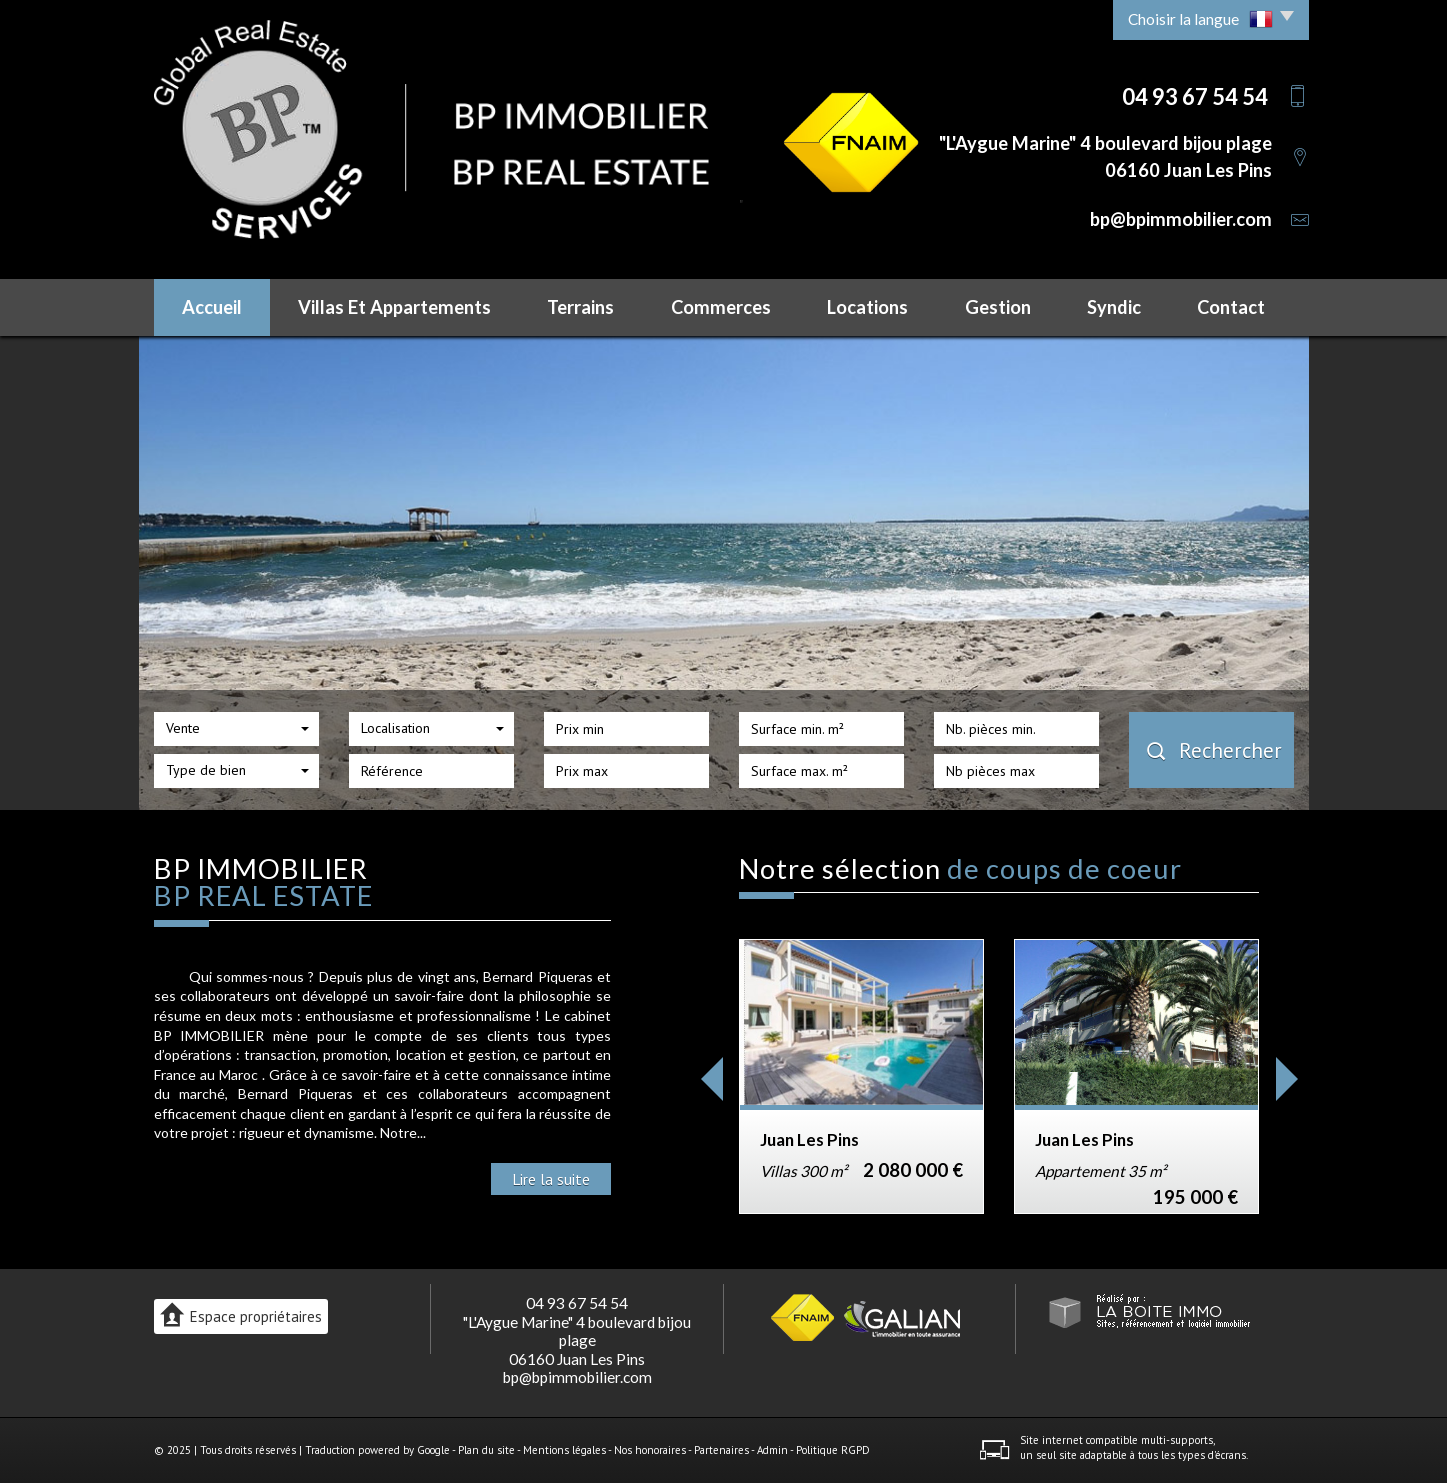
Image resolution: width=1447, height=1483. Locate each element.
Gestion (998, 307)
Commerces (721, 307)
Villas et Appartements (394, 307)
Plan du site (486, 1450)
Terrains (580, 307)
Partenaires (721, 1450)
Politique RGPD (833, 1450)
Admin (772, 1450)
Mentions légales (564, 1450)
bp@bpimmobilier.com (1181, 219)
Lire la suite (551, 1179)
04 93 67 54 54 (577, 1303)
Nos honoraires (650, 1450)
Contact (1231, 307)
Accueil (212, 307)
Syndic (1114, 307)
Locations (867, 307)
